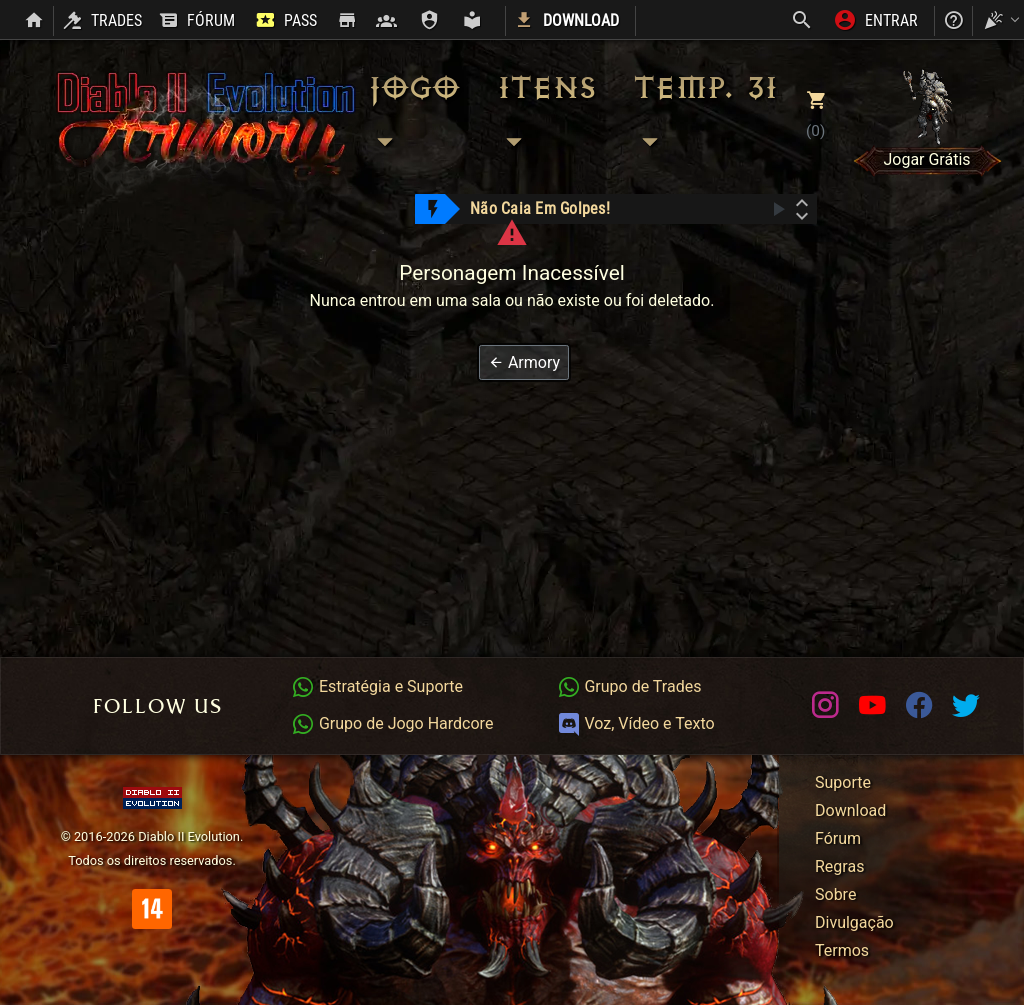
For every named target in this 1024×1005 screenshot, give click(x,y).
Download (850, 810)
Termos (842, 950)
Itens (545, 115)
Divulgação (854, 922)
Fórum (838, 838)
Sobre (835, 894)
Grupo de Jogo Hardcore (392, 723)
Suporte (843, 782)
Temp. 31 (704, 115)
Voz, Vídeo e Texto (636, 723)
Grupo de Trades (629, 686)
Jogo (412, 115)
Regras (839, 866)
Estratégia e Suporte (377, 686)
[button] (524, 362)
